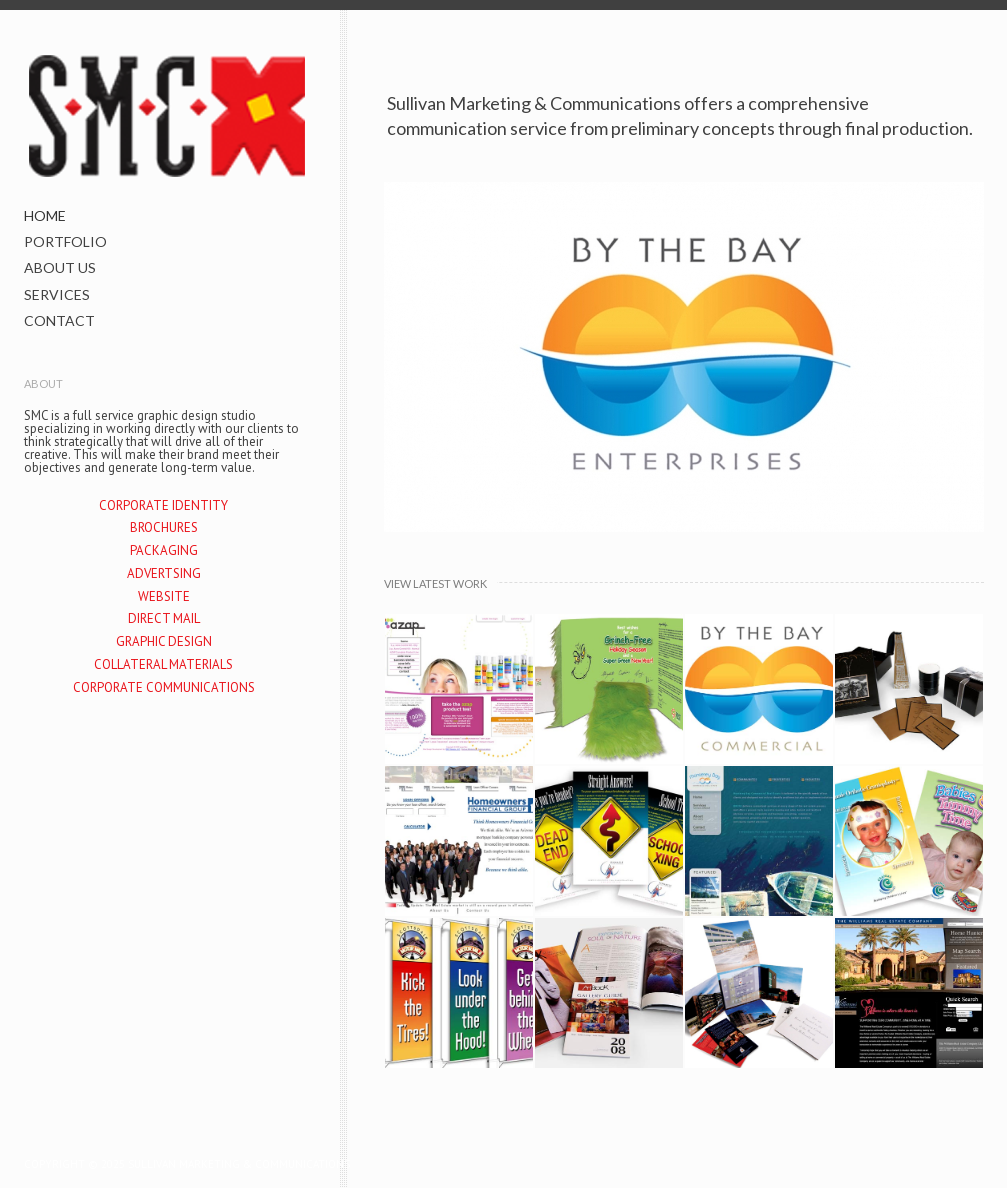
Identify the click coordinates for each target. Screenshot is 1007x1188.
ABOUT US (60, 267)
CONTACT (59, 320)
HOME (45, 215)
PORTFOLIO (65, 241)
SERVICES (57, 294)
